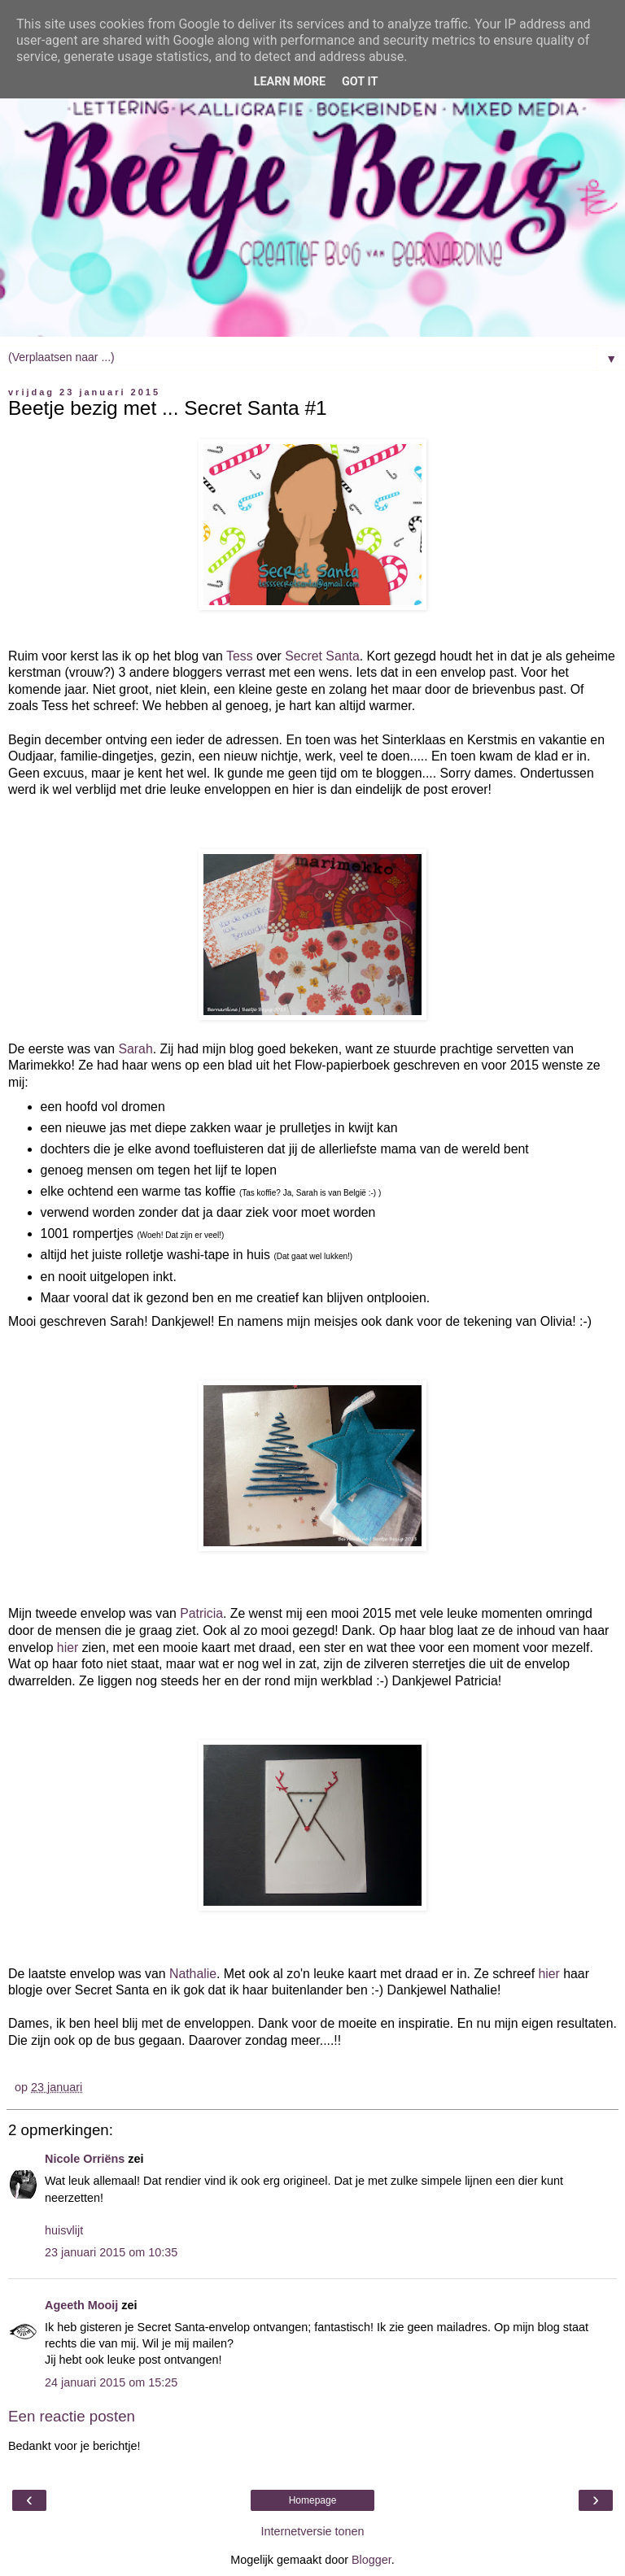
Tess (239, 656)
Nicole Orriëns (85, 2158)
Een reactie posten (71, 2416)
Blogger (371, 2559)
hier (67, 1647)
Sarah (135, 1049)
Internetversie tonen (312, 2531)
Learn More (290, 82)
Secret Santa (322, 656)
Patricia (201, 1613)
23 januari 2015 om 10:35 (111, 2252)
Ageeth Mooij (81, 2305)
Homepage (313, 2500)
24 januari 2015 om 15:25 (111, 2382)
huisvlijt (64, 2230)
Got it (360, 82)
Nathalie (192, 1974)
